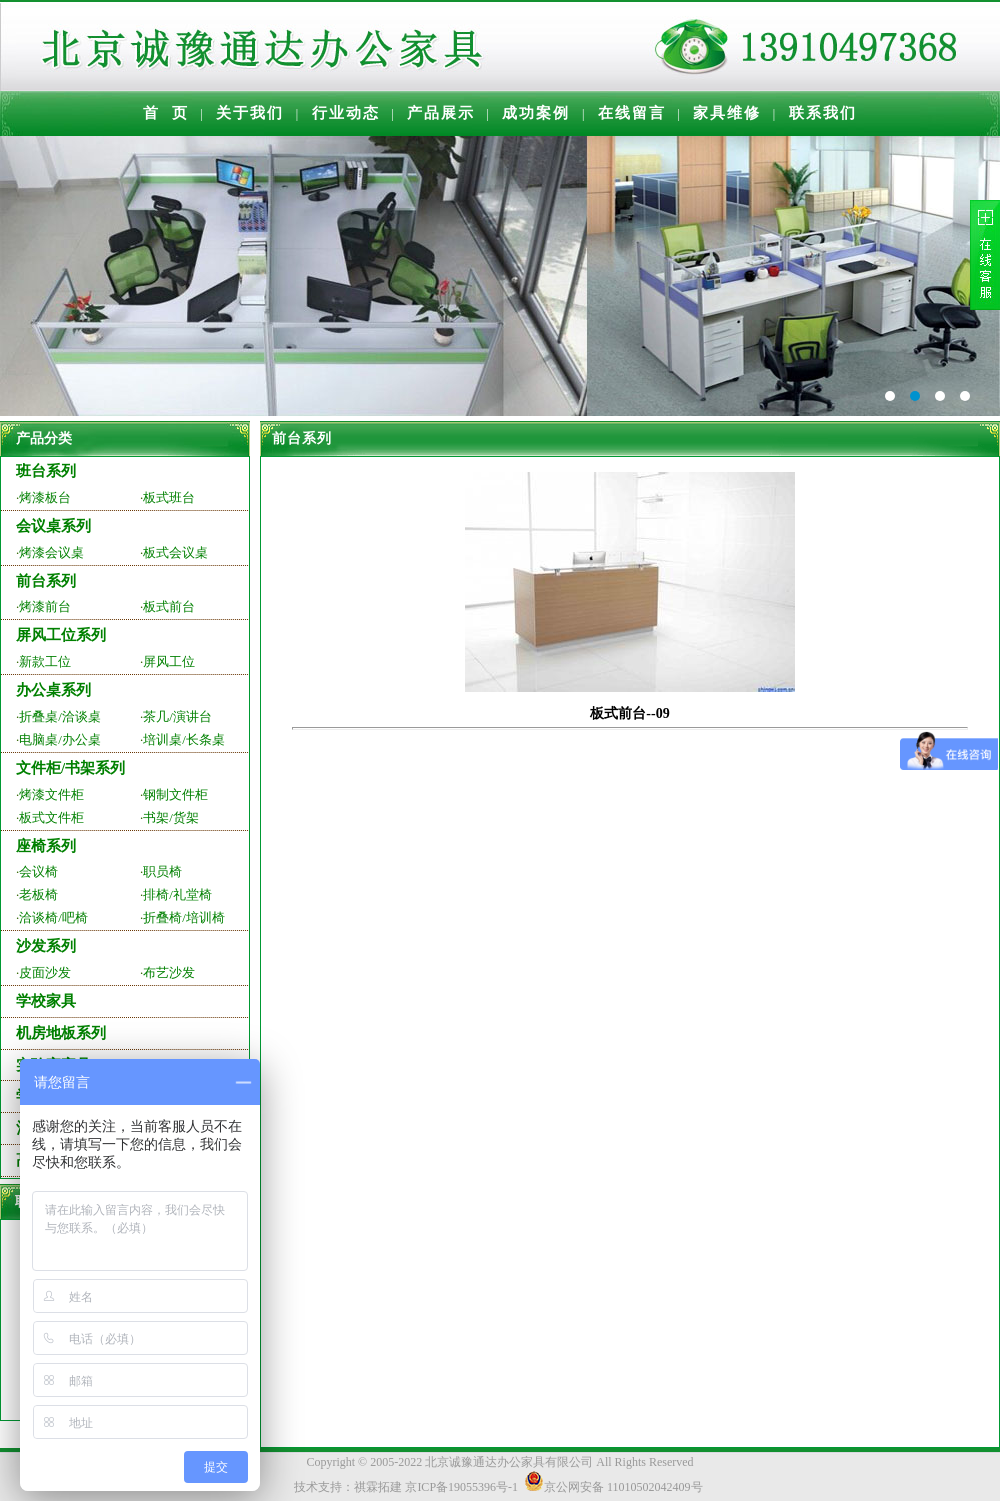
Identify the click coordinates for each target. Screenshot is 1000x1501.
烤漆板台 (45, 497)
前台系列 (46, 581)
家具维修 (727, 113)
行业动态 (346, 113)
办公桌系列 (53, 690)
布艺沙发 (169, 972)
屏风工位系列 (61, 635)
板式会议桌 (175, 552)
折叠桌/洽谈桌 (60, 716)
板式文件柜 (51, 817)
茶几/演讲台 (177, 716)
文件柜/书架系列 (70, 768)
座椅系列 (46, 846)
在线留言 (632, 113)
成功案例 (536, 113)
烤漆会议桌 (51, 552)
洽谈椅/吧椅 (53, 917)
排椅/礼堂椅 (177, 894)
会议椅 (38, 871)
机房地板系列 (61, 1033)
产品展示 (441, 113)
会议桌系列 (53, 526)
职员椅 (162, 871)
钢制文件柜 (175, 794)
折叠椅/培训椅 (184, 917)
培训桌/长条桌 (184, 739)
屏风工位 (169, 661)
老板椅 (38, 894)
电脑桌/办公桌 (60, 739)
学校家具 (46, 1001)
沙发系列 (46, 946)
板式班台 (169, 497)
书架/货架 (171, 817)
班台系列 (46, 471)
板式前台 (169, 606)
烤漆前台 (45, 606)
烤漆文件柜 (51, 794)
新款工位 (45, 661)
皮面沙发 (45, 972)
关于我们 (250, 113)
